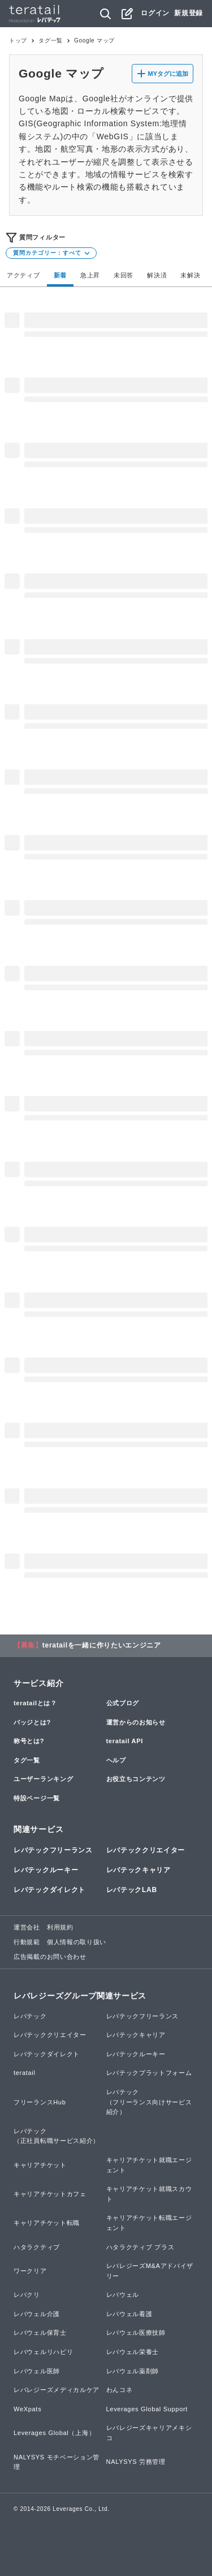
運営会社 (27, 1927)
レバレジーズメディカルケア (56, 2389)
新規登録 (188, 13)
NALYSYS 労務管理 (136, 2461)
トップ (18, 40)
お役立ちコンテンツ (136, 1778)
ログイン (155, 13)
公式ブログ (123, 1703)
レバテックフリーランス (53, 1850)
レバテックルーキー (46, 1870)
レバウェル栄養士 (132, 2351)
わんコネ (119, 2389)
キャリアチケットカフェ (50, 2193)
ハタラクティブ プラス (140, 2247)
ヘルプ (116, 1760)
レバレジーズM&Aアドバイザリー (150, 2270)
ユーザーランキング (43, 1778)
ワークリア (30, 2270)
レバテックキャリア (138, 1870)
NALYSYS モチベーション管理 (56, 2462)
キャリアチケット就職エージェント (149, 2164)
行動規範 (27, 1942)
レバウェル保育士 (40, 2332)
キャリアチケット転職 (47, 2222)
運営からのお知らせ (136, 1722)
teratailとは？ (35, 1703)
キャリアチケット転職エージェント (149, 2222)
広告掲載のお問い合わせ (50, 1956)
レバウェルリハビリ (43, 2351)
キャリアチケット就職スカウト (149, 2193)
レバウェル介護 (37, 2313)
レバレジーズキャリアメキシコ (149, 2432)
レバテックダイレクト (49, 1890)
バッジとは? (32, 1722)
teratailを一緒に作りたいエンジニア (101, 1645)
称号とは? (29, 1741)
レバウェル (123, 2294)
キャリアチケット (40, 2165)
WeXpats (27, 2409)
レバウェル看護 (129, 2313)
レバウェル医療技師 (136, 2332)
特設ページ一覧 (37, 1798)
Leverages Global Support (147, 2409)
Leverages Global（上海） (54, 2432)
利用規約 (60, 1927)
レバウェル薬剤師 (132, 2371)
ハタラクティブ (37, 2247)
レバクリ (27, 2294)
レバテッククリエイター (145, 1850)
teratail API (124, 1741)
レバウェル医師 (37, 2371)
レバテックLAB (131, 1890)
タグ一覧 (50, 40)
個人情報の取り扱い (76, 1942)
